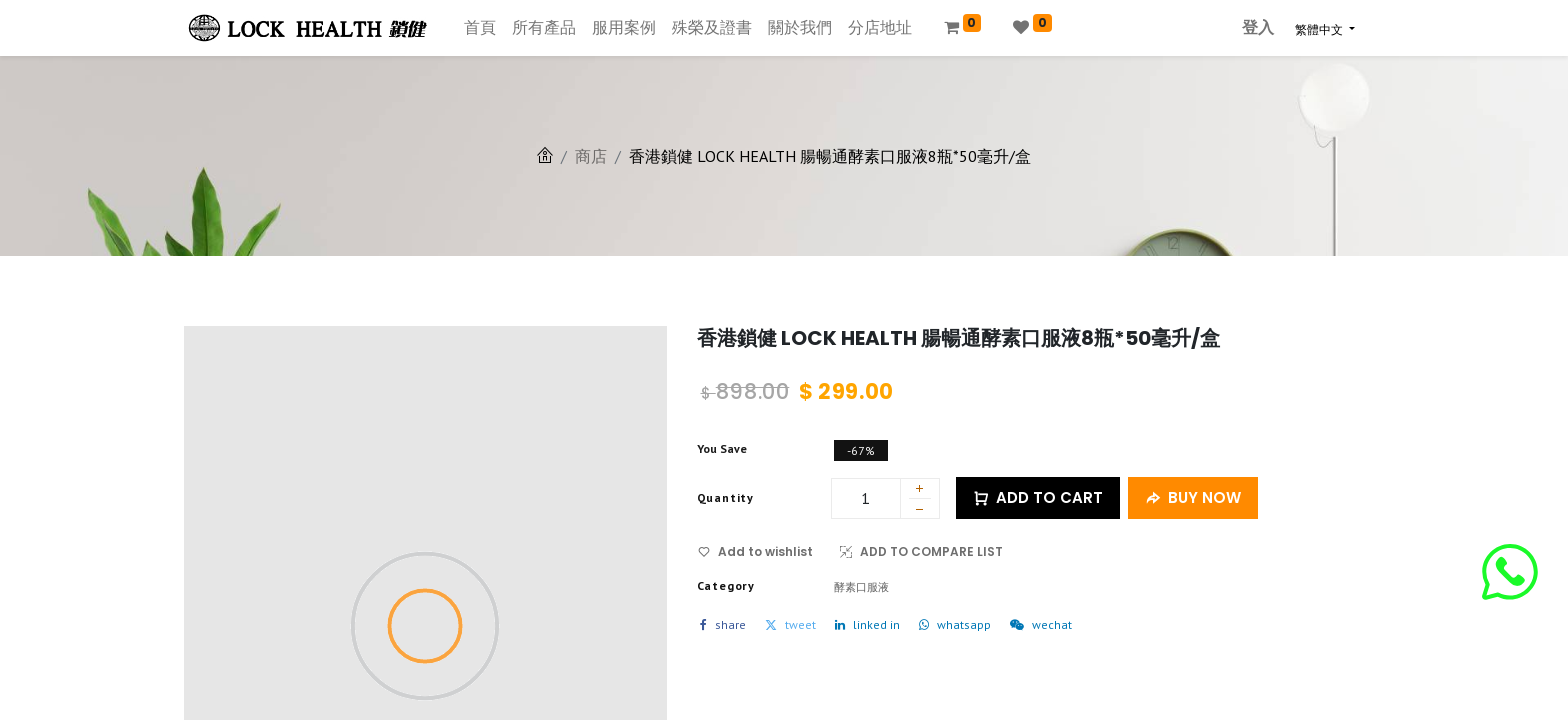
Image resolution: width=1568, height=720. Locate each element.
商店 (591, 156)
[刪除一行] (920, 512)
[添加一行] (920, 490)
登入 (1258, 27)
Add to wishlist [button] (755, 551)
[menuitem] (480, 28)
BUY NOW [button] (1193, 498)
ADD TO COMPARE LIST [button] (921, 551)
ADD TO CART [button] (1038, 498)
